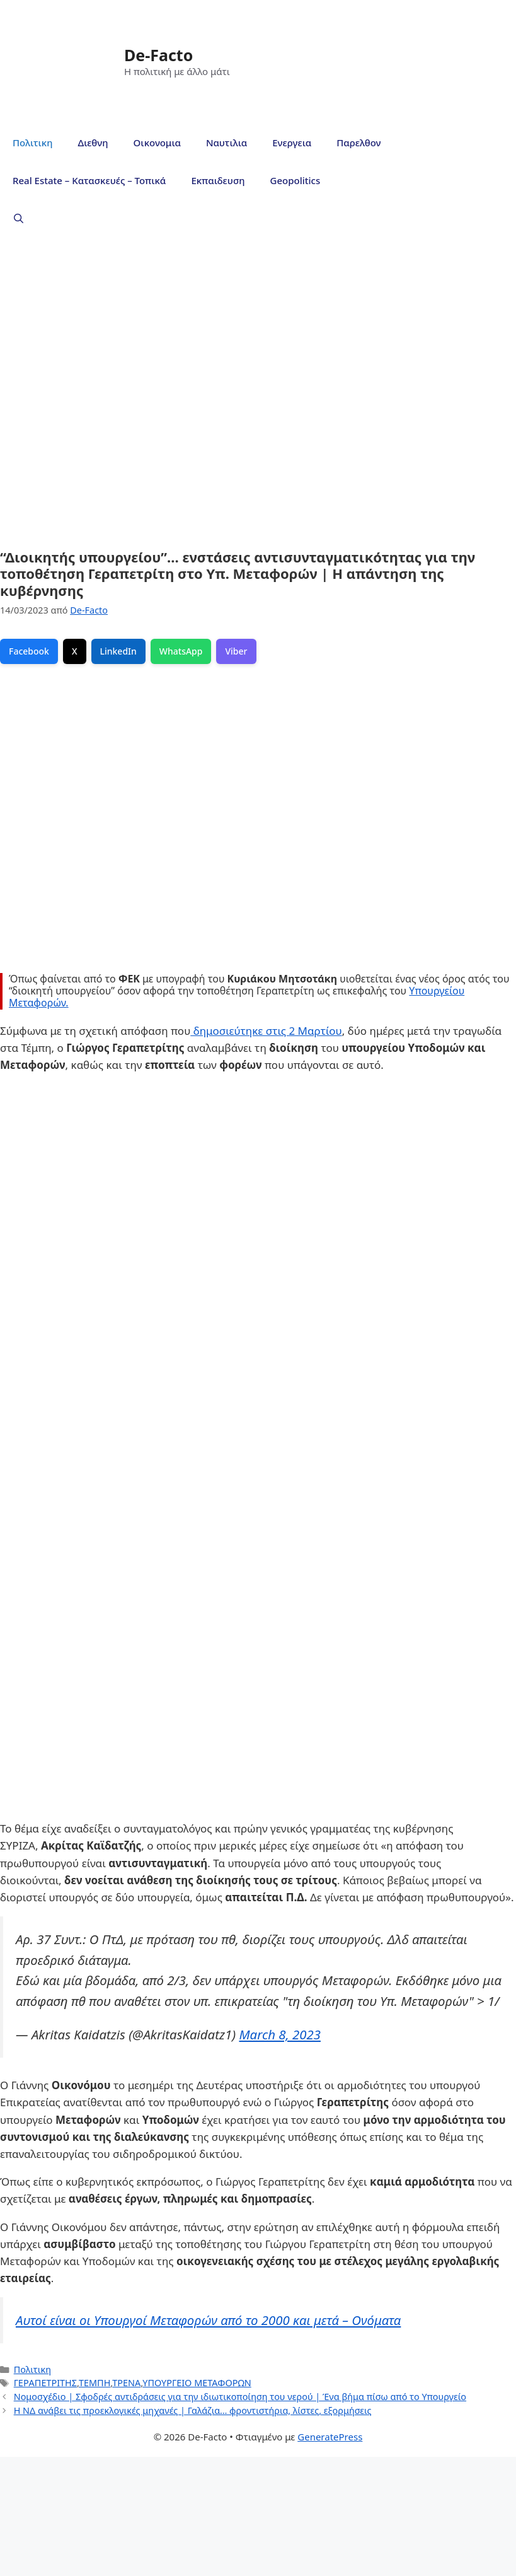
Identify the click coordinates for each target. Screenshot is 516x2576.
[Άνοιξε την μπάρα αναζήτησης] (18, 218)
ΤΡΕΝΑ (126, 2383)
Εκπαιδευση (217, 180)
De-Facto (158, 55)
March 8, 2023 (279, 2034)
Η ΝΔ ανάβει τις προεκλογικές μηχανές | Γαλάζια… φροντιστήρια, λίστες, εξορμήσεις (193, 2410)
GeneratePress (329, 2436)
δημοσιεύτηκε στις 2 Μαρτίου (265, 1030)
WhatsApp (181, 651)
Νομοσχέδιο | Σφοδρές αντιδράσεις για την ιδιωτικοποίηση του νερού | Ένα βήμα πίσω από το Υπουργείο (240, 2397)
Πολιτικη (32, 142)
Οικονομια (157, 142)
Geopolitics (295, 180)
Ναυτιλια (226, 142)
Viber (236, 651)
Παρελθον (358, 142)
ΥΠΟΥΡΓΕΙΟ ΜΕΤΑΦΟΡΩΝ (196, 2383)
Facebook (29, 651)
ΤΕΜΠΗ (94, 2383)
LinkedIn (118, 651)
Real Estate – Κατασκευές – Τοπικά (89, 180)
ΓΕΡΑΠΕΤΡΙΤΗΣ (45, 2383)
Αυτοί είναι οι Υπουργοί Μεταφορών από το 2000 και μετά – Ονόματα (208, 2320)
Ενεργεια (291, 142)
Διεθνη (92, 142)
